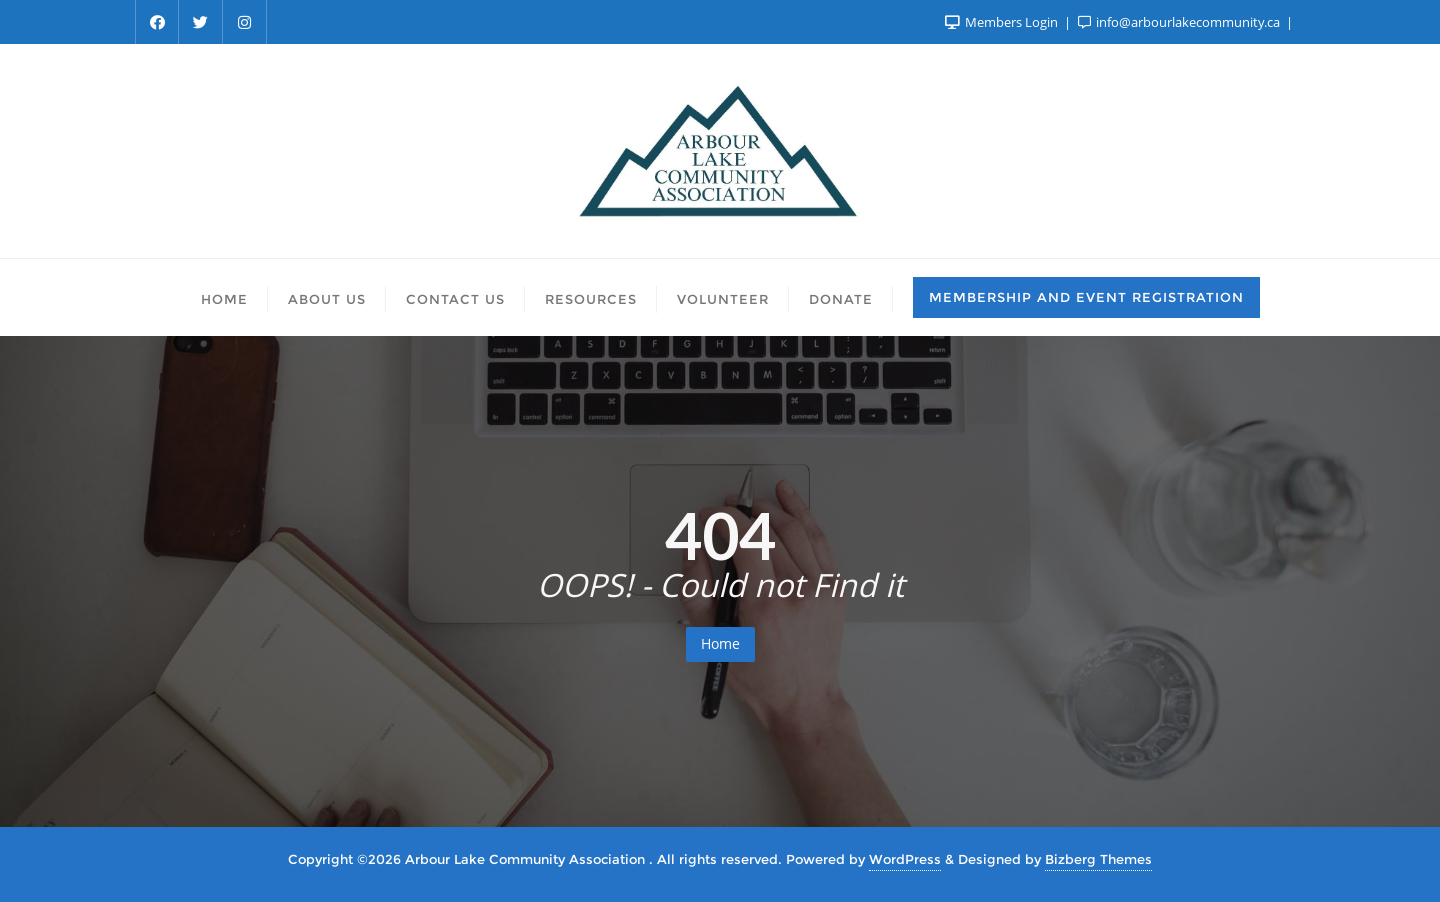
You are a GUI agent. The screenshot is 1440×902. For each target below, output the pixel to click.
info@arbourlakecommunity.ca (1180, 22)
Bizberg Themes (1098, 859)
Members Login (1003, 22)
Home (720, 643)
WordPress (905, 859)
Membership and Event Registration (1086, 297)
